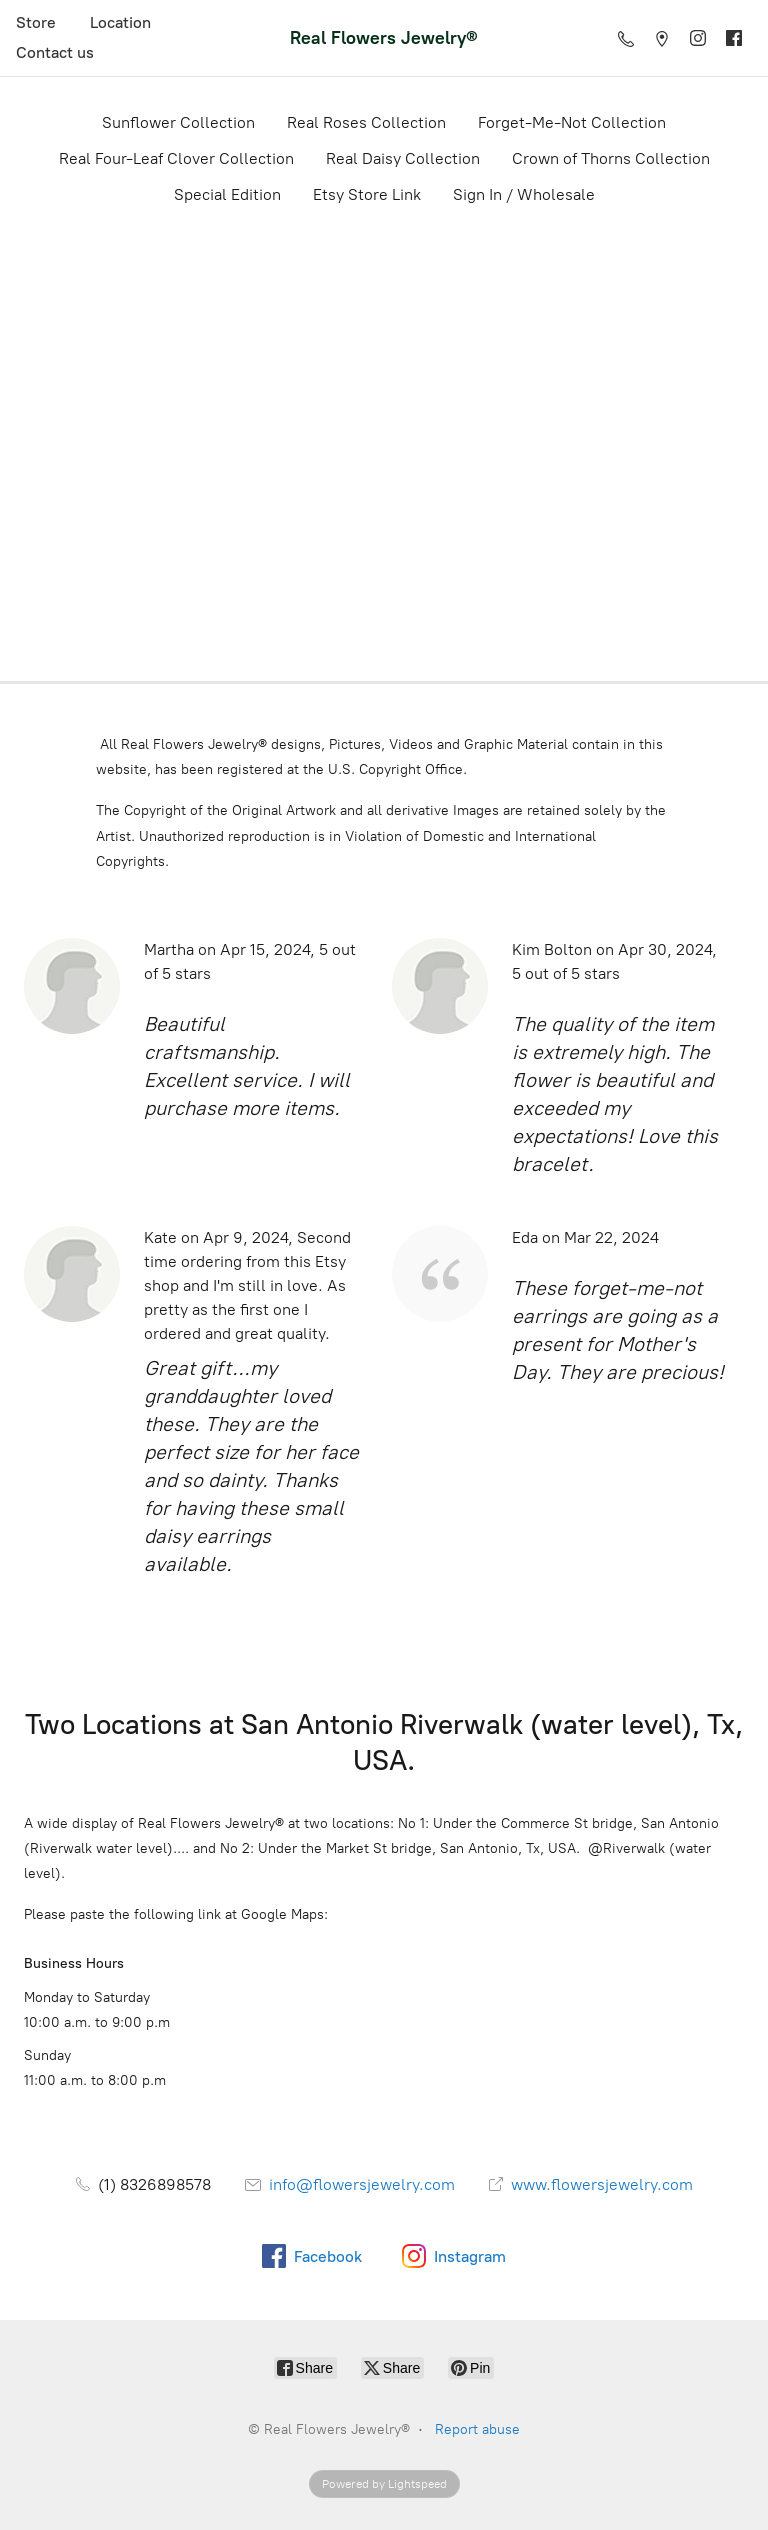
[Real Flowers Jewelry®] (384, 37)
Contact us (55, 52)
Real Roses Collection (366, 122)
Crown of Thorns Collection (611, 158)
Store (36, 22)
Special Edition (227, 194)
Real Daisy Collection (403, 158)
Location (120, 22)
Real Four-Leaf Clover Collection (176, 158)
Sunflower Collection (178, 122)
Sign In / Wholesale (524, 194)
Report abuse (477, 2429)
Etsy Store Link (367, 194)
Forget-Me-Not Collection (572, 122)
